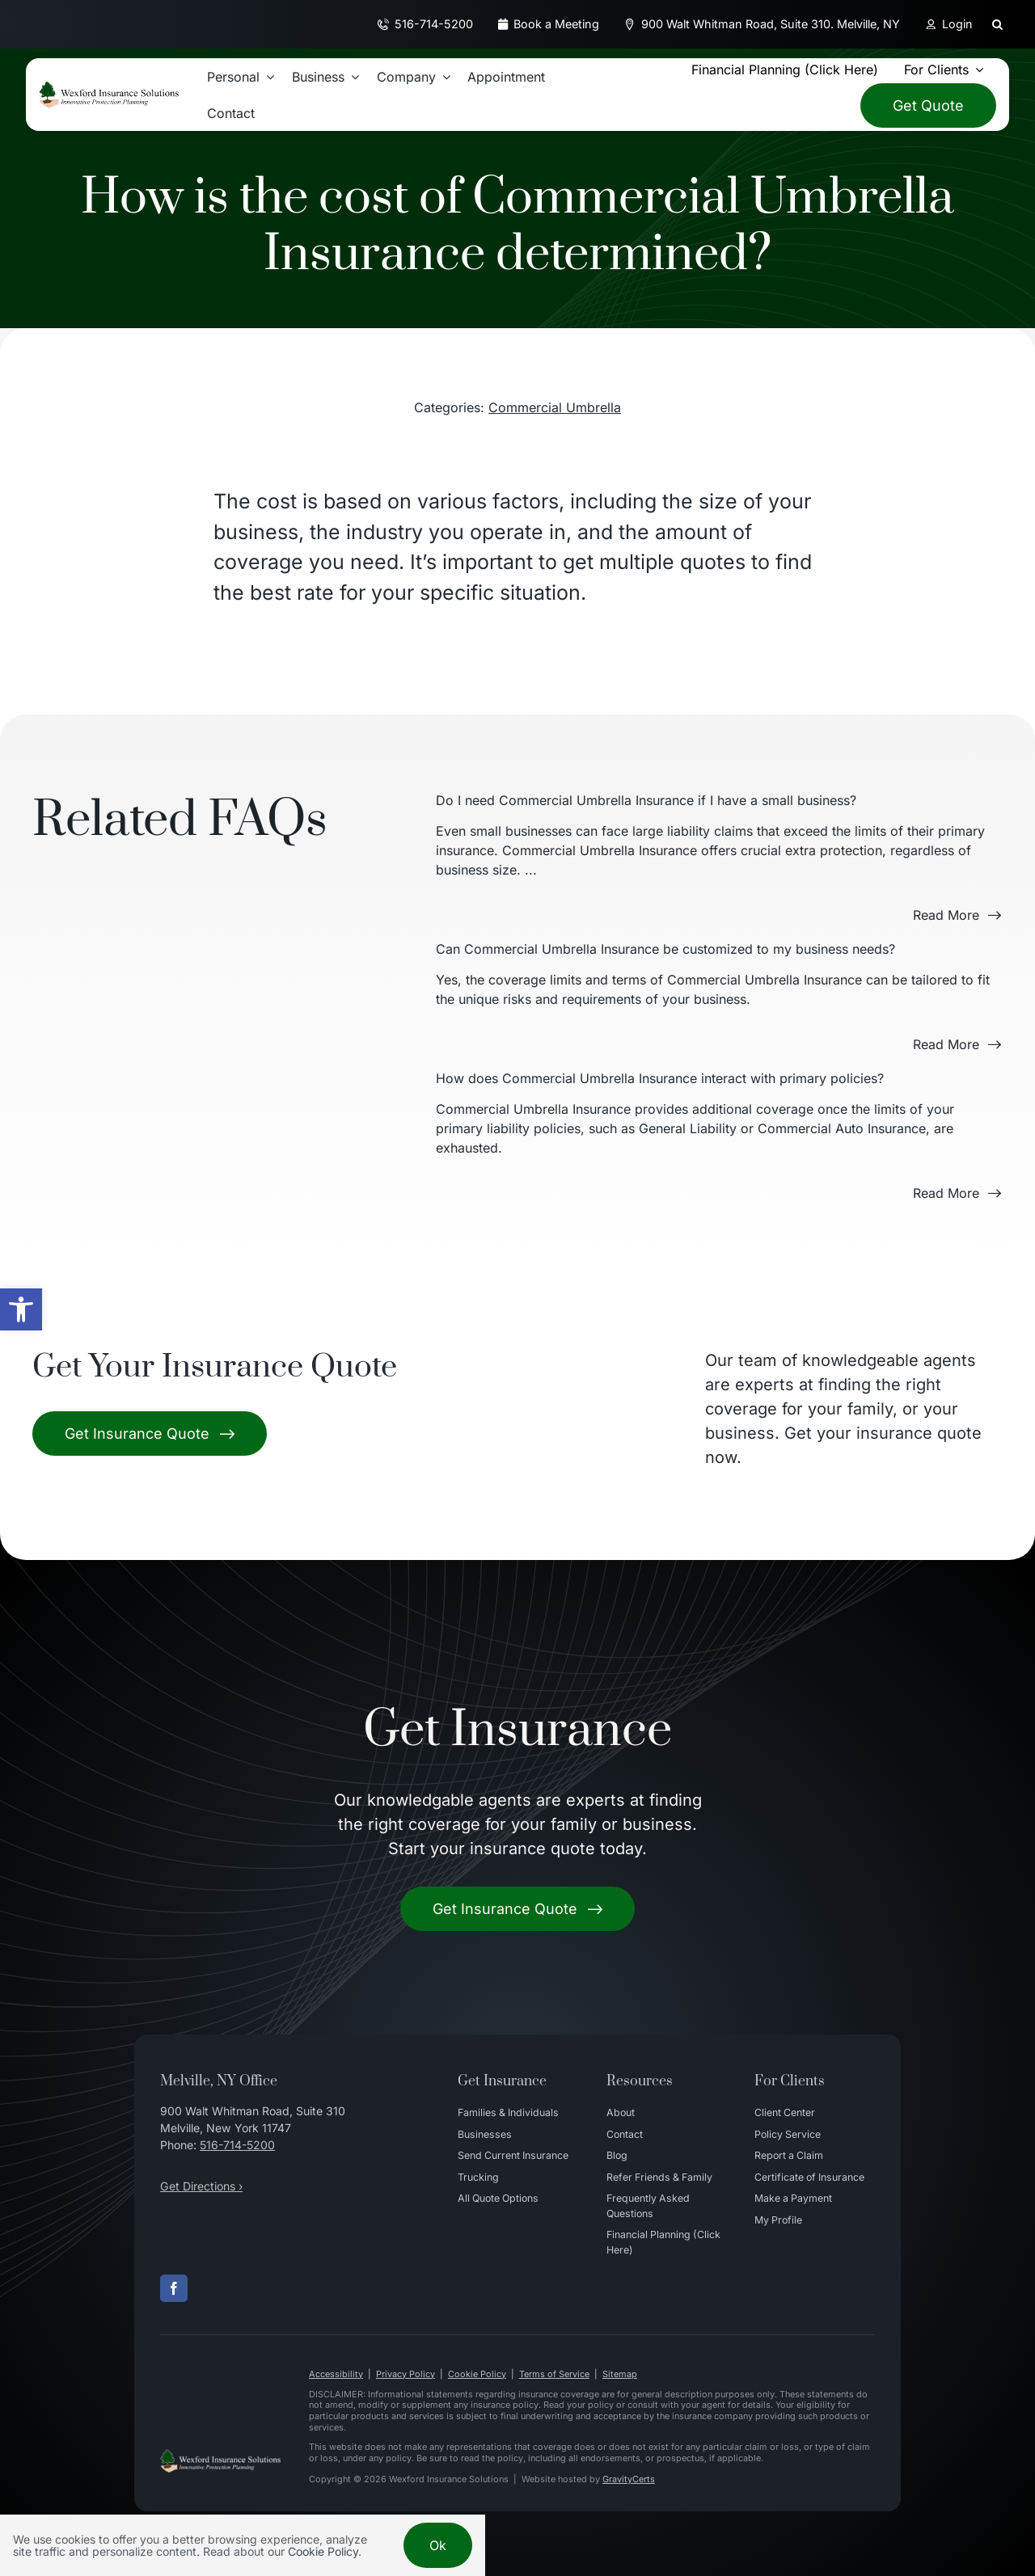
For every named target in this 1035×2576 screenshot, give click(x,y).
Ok (437, 2545)
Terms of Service (554, 2374)
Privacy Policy (405, 2374)
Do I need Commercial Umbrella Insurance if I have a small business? (646, 800)
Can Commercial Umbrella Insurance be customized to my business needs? (665, 949)
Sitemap (619, 2374)
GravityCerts (628, 2479)
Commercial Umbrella (554, 407)
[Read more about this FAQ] (957, 915)
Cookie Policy (477, 2374)
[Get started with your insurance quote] (517, 1909)
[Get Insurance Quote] (149, 1433)
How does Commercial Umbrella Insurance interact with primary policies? (660, 1078)
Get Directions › (201, 2186)
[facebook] (174, 2288)
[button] (21, 1309)
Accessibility (336, 2374)
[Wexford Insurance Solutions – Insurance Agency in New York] (220, 2455)
